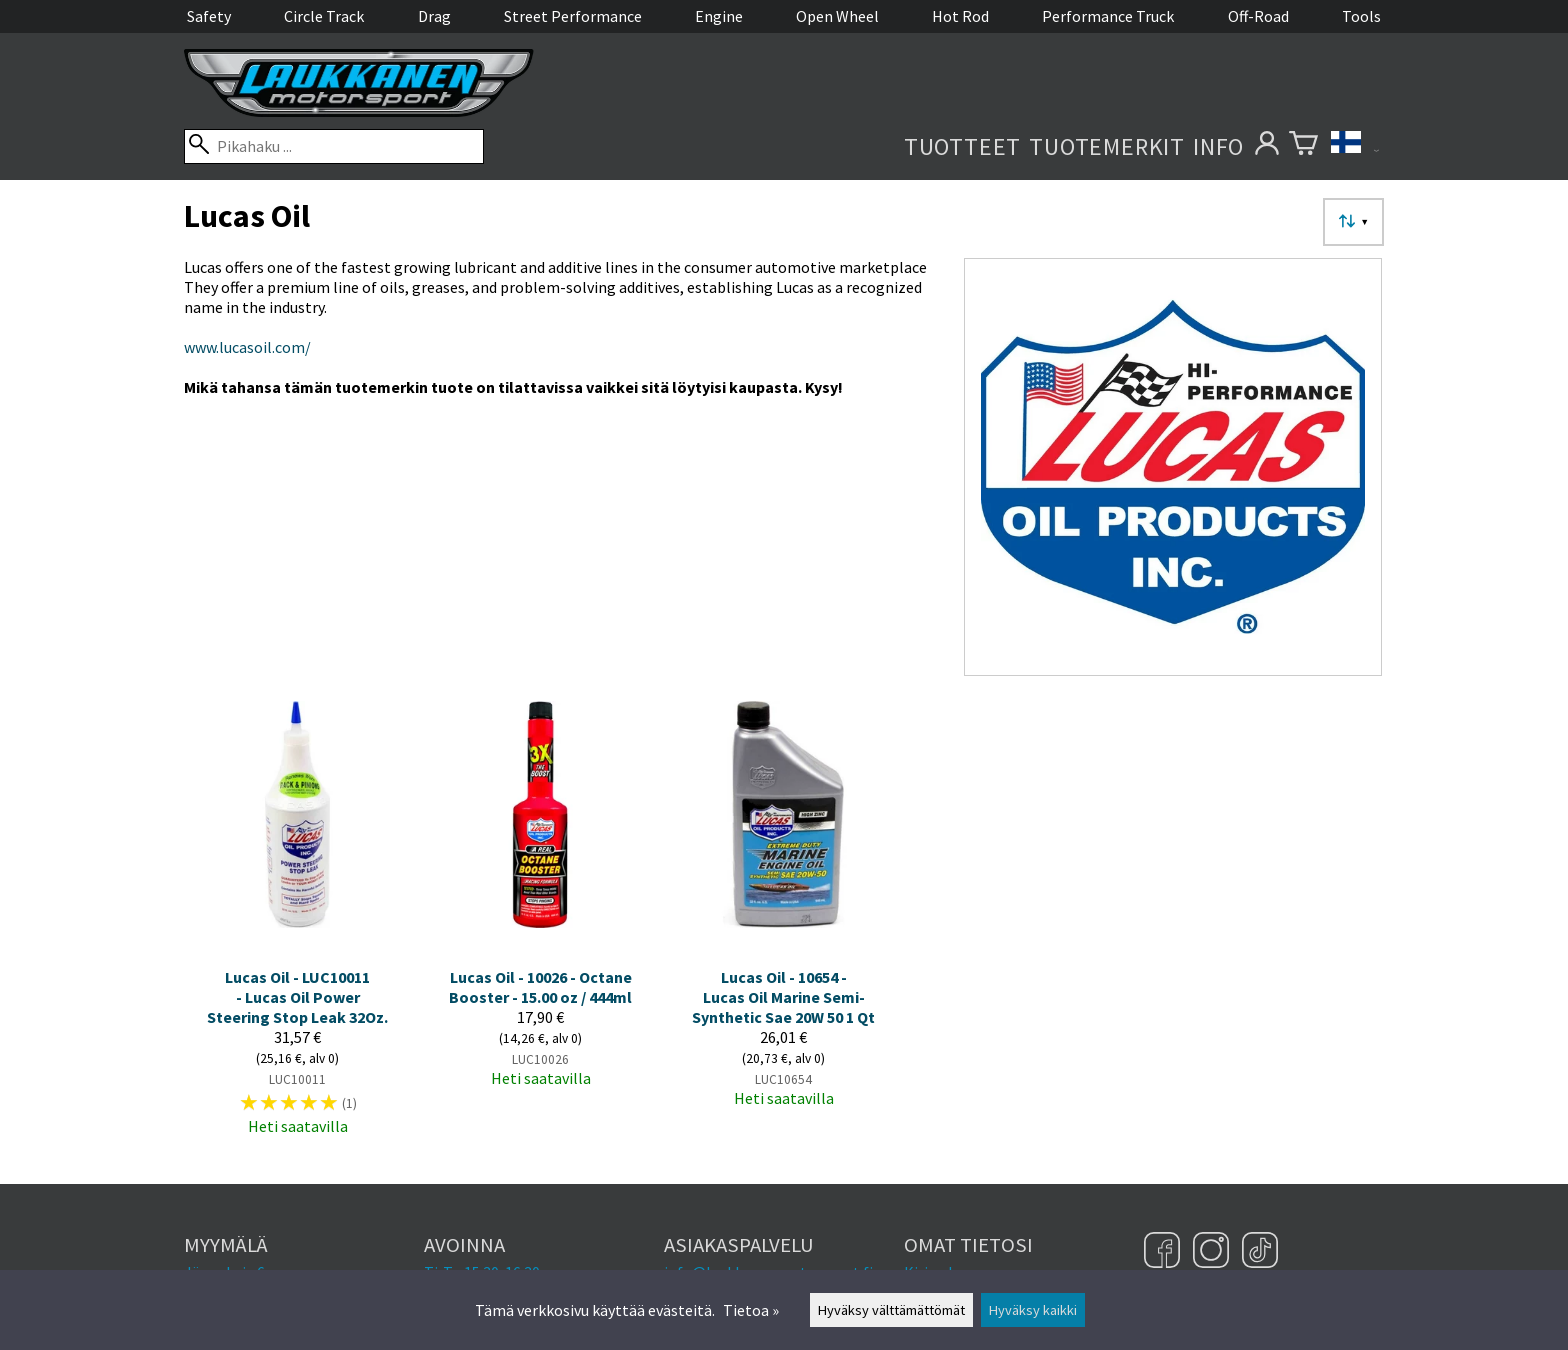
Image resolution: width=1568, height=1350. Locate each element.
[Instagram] (1213, 1252)
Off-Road (1258, 16)
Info (1218, 146)
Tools (1361, 16)
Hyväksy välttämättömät (891, 1310)
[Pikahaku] (334, 146)
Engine (719, 16)
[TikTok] (1260, 1252)
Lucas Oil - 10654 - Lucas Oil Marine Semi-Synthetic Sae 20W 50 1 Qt (783, 997)
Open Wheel (837, 16)
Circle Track (324, 16)
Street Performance (573, 16)
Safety (209, 16)
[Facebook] (1164, 1252)
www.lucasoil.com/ (247, 347)
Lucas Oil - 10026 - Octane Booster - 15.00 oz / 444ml (540, 987)
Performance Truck (1108, 16)
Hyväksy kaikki (1033, 1310)
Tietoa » (751, 1310)
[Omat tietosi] (1266, 146)
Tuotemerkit (1107, 146)
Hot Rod (960, 16)
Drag (434, 16)
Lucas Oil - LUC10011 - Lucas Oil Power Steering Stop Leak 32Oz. (297, 997)
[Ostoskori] (1303, 146)
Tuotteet (962, 146)
